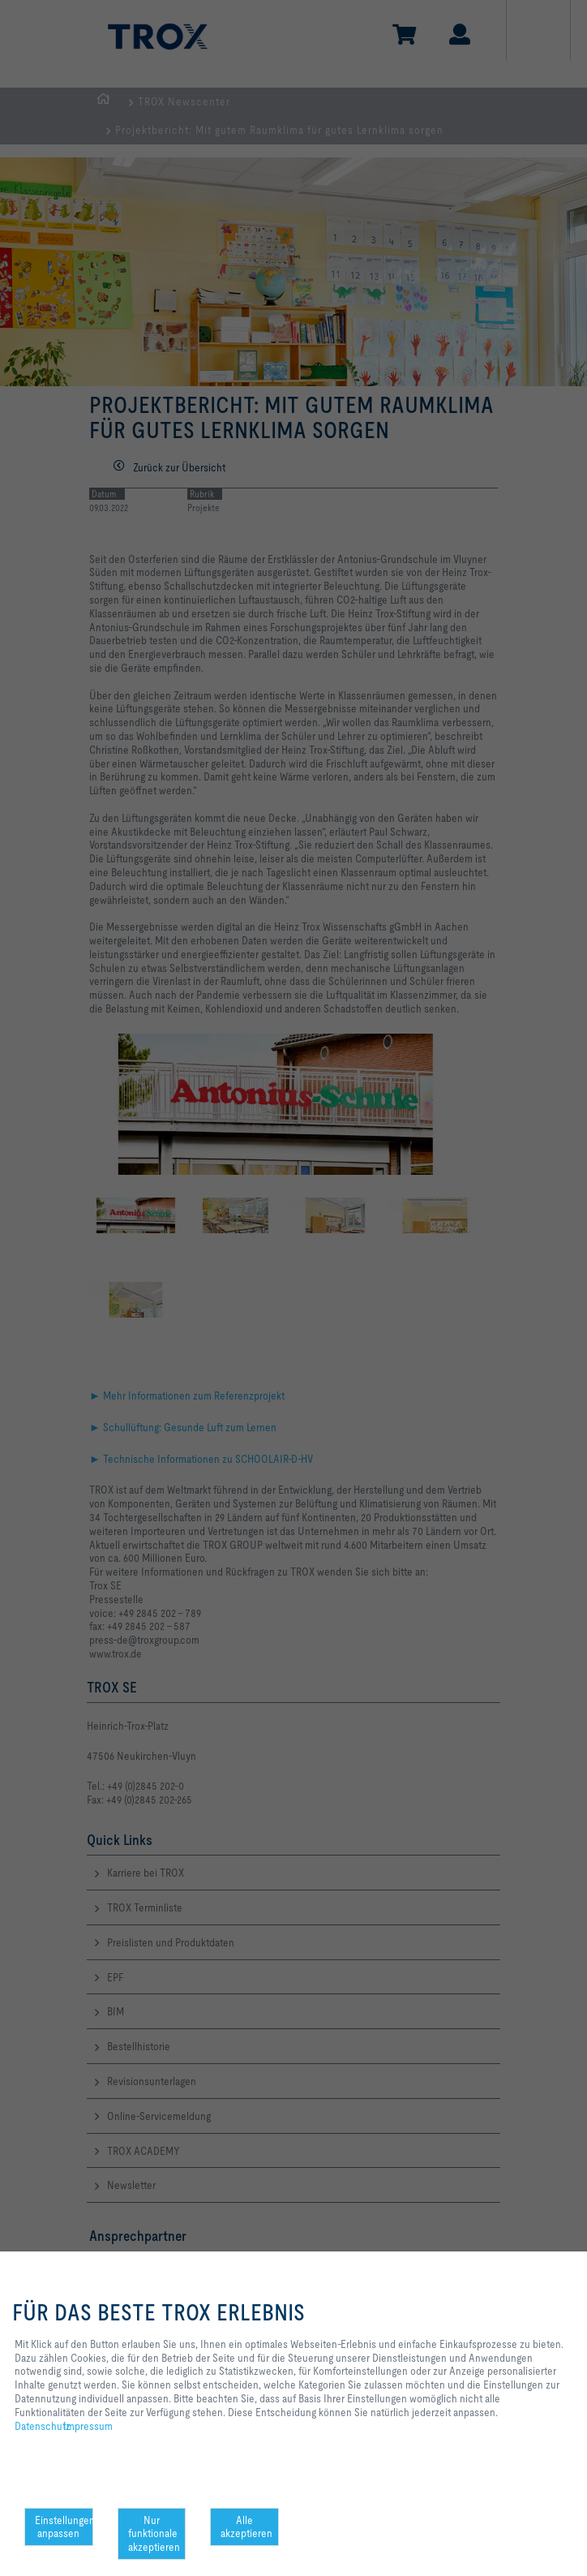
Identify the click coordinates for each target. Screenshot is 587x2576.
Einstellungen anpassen (64, 2527)
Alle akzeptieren (246, 2527)
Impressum (88, 2425)
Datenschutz (43, 2425)
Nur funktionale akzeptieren (154, 2534)
